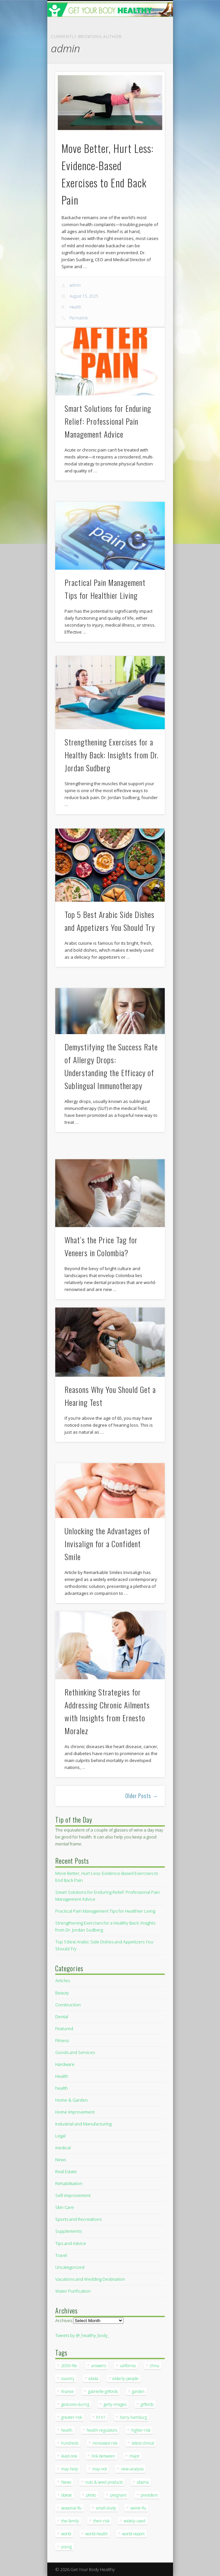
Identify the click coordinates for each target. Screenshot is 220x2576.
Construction (68, 2005)
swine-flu (138, 2508)
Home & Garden (71, 2100)
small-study (106, 2508)
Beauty (62, 1993)
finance (67, 2391)
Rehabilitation (68, 2183)
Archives (63, 2320)
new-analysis (132, 2469)
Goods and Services (75, 2052)
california (128, 2365)
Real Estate (66, 2171)
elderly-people (125, 2378)
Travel (61, 2255)
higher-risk (141, 2430)
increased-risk (105, 2443)
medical (63, 2148)
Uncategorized (69, 2267)
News (60, 2160)
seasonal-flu (71, 2508)
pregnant (118, 2495)
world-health (96, 2534)
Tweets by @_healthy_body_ (82, 2335)
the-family (70, 2521)
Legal (60, 2136)
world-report (133, 2534)
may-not (99, 2469)
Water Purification (73, 2291)
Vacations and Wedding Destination (90, 2279)
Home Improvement (75, 2112)
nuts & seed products (104, 2482)
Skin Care (64, 2207)
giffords (147, 2404)
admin (75, 285)
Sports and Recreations (78, 2219)
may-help (69, 2469)
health (61, 2088)
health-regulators (102, 2430)
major (134, 2456)
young (66, 2547)
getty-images (115, 2404)
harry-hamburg (133, 2417)
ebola (93, 2378)
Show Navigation (148, 59)
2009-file (69, 2365)
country (67, 2378)
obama (143, 2482)
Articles (62, 1980)
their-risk (101, 2521)
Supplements (68, 2231)
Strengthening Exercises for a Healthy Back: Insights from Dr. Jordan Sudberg (111, 755)
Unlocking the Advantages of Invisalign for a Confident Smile (107, 1543)
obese (66, 2495)
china (154, 2365)
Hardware (64, 2064)
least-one (69, 2456)
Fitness (62, 2040)
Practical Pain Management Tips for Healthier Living (105, 1911)
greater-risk (71, 2417)
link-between (103, 2456)
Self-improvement (73, 2195)
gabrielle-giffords (103, 2391)
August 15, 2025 (83, 296)
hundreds (69, 2443)
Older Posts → (141, 1796)
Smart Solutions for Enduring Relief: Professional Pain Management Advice (108, 421)
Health (75, 307)
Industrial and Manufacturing (83, 2124)
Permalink (78, 318)
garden (138, 2391)
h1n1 (101, 2417)
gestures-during (75, 2404)
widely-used (134, 2521)
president (149, 2495)
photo (91, 2495)
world (66, 2534)
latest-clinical (143, 2443)
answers (98, 2365)
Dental (61, 2017)
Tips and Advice (70, 2243)
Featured (64, 2028)
